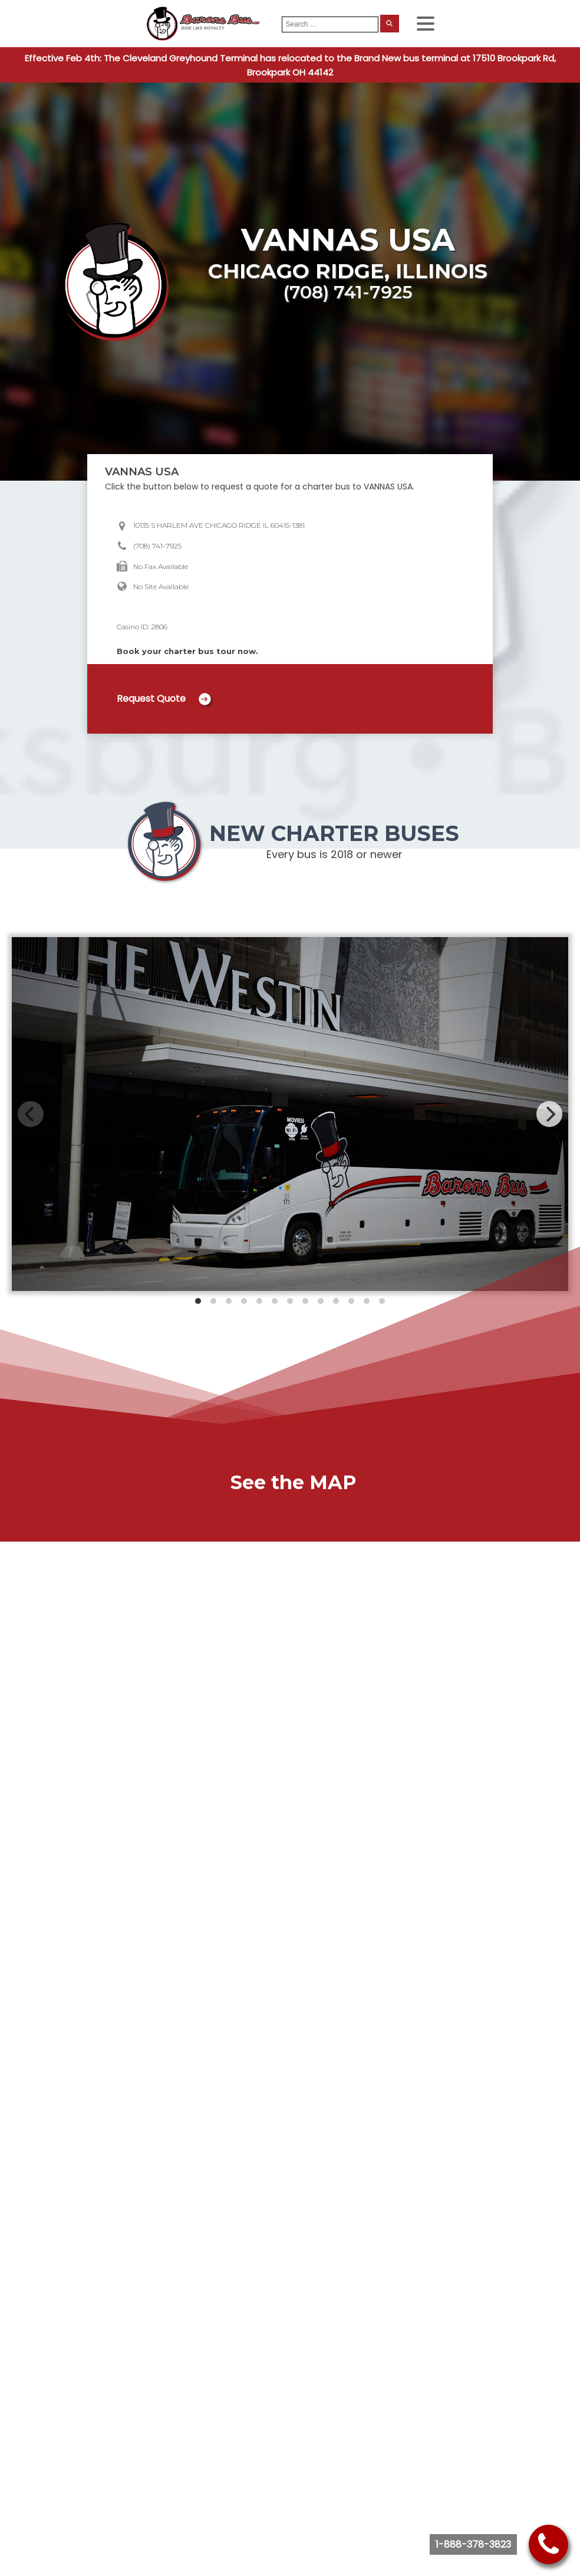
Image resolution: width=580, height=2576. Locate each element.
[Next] (549, 1114)
